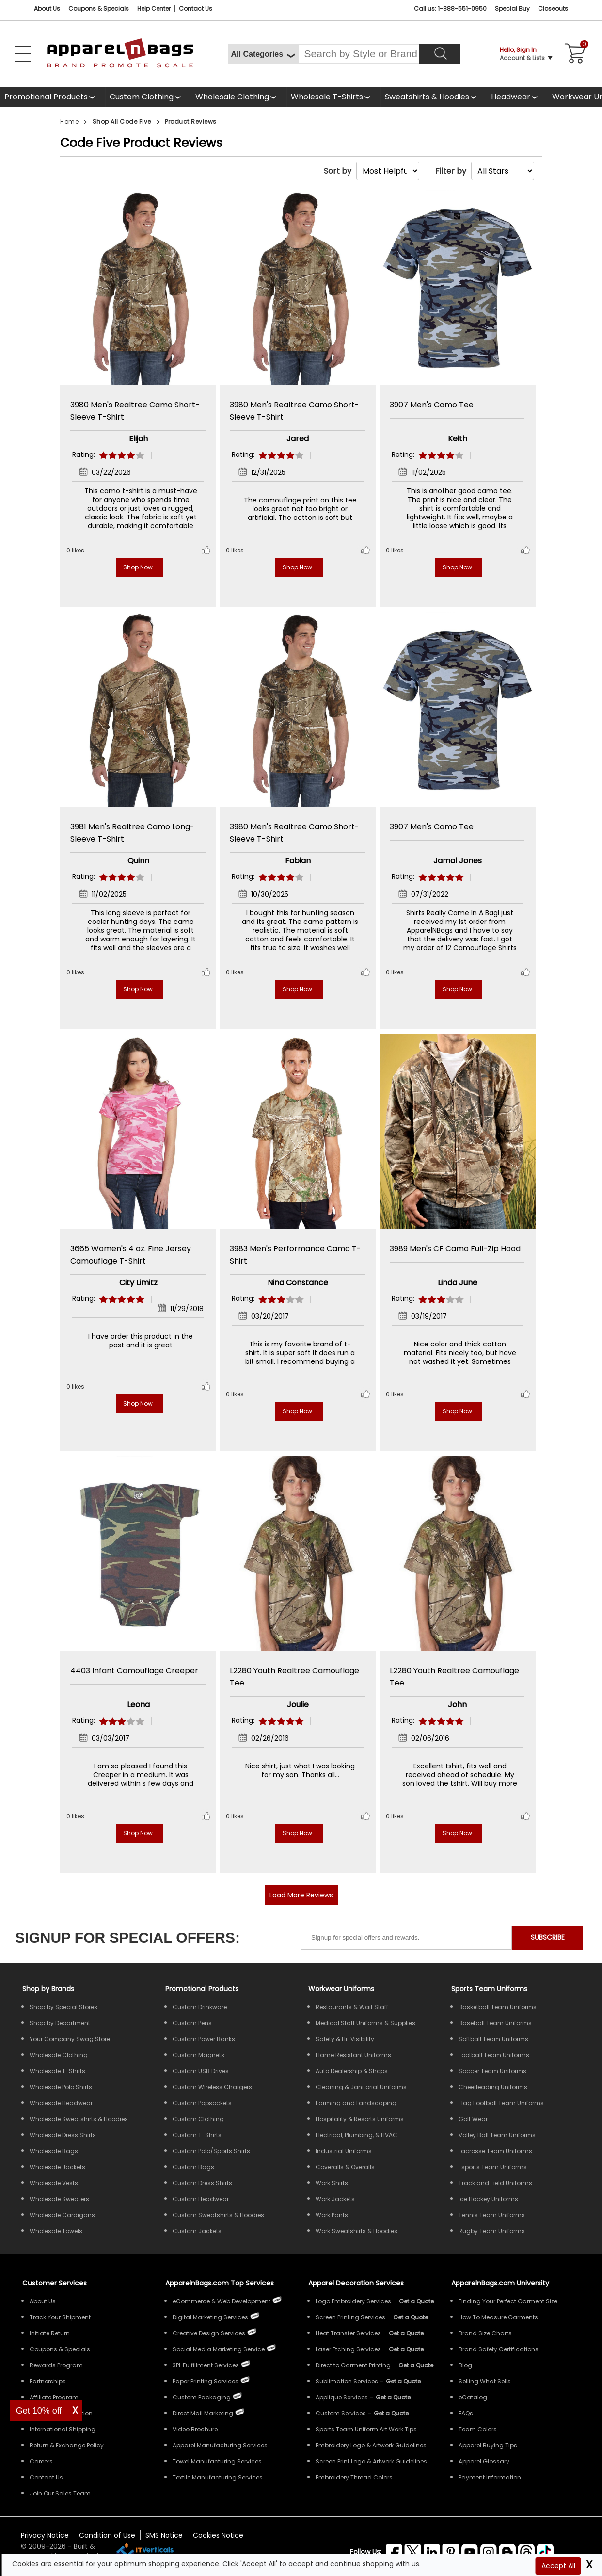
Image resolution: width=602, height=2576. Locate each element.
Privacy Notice (45, 2535)
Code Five (91, 142)
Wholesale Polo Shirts (61, 2087)
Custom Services (341, 2413)
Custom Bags (193, 2167)
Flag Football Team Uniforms (501, 2103)
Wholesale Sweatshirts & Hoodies (79, 2119)
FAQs (466, 2413)
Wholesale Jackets (57, 2167)
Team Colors (478, 2429)
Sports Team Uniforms (489, 1988)
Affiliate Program (54, 2397)
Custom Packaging (202, 2397)
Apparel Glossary (484, 2461)
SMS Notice (164, 2535)
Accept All (558, 2566)
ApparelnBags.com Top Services (219, 2283)
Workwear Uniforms (341, 1988)
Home (69, 121)
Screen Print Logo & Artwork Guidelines (371, 2461)
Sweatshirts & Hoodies (427, 96)
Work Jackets (335, 2199)
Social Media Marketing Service (219, 2349)
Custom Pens (192, 2023)
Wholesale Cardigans (62, 2215)
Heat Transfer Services (348, 2333)
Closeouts (553, 8)
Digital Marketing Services (210, 2317)
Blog (465, 2365)
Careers (41, 2461)
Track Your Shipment (60, 2317)
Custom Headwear (201, 2199)
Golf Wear (473, 2119)
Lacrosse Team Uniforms (495, 2151)
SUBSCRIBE (548, 1937)
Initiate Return (50, 2333)
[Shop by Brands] (48, 1988)
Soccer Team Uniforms (492, 2071)
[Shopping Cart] (573, 53)
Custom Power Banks (204, 2039)
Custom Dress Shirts (202, 2183)
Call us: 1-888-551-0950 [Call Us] (450, 8)
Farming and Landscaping (356, 2103)
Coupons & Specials (60, 2349)
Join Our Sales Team (60, 2493)
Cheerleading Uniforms (493, 2087)
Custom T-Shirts (197, 2135)
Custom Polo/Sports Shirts (211, 2151)
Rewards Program (56, 2365)
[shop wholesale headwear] (517, 97)
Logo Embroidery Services (353, 2301)
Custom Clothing (142, 96)
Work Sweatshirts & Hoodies (356, 2231)
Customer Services (54, 2283)
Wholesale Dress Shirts (63, 2135)
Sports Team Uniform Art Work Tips (366, 2429)
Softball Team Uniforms (493, 2039)
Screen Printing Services (350, 2317)
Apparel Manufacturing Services (220, 2445)
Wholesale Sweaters (59, 2199)
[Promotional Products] (52, 97)
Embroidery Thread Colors (354, 2477)
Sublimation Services (347, 2381)
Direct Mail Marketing (203, 2413)
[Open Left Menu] (22, 54)
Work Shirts (332, 2183)
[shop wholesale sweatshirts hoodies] (433, 97)
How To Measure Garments (498, 2317)
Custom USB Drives (201, 2071)
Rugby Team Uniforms (492, 2231)
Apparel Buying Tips (488, 2445)
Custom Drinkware (200, 2007)
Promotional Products (46, 96)
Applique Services (342, 2397)
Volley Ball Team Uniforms (497, 2135)
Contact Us (195, 8)
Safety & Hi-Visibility (345, 2039)
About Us (47, 8)
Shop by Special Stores (63, 2007)
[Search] (439, 54)
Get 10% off (39, 2410)
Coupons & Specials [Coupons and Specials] (98, 8)
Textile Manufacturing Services (218, 2477)
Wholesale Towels (56, 2231)
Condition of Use (107, 2535)
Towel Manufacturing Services (217, 2461)
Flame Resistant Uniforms (353, 2055)
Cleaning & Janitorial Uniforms (361, 2087)
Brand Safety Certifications (499, 2349)
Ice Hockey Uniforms (488, 2199)
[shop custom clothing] (148, 97)
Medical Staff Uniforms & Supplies (365, 2023)
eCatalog (473, 2397)
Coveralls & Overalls (345, 2167)
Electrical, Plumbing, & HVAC (356, 2135)
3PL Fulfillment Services (206, 2365)
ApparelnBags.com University (500, 2283)
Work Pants (332, 2215)
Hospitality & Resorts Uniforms (360, 2119)
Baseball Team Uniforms (495, 2023)
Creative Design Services (209, 2333)
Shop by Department (60, 2023)
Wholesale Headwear (61, 2103)
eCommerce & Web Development (221, 2301)
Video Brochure (195, 2429)
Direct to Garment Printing (353, 2365)
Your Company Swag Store (70, 2039)
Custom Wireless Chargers (212, 2087)
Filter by (450, 171)
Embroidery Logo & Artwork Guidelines (371, 2445)
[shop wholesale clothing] (238, 97)
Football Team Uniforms (494, 2055)
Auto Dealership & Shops (352, 2071)
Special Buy (512, 8)
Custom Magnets (198, 2055)
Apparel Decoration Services (356, 2283)
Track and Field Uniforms (495, 2183)
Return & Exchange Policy (67, 2445)
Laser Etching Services (348, 2349)
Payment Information (490, 2477)
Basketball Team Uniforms (498, 2007)
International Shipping (62, 2429)
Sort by (337, 171)
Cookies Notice (218, 2535)
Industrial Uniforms (344, 2151)
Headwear (510, 96)
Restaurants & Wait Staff (352, 2007)
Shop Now (138, 567)
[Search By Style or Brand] (359, 54)
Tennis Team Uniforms (492, 2215)
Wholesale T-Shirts (327, 96)
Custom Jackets (197, 2231)
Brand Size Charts (485, 2333)
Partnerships (48, 2381)
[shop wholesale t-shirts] (333, 97)
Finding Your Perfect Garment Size (508, 2301)
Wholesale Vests (54, 2183)
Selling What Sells (485, 2381)
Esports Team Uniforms (493, 2167)
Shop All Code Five (122, 121)
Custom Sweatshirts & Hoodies (218, 2215)
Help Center (154, 8)
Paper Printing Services (205, 2381)
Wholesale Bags (54, 2151)
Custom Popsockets (202, 2103)
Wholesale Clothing (232, 96)
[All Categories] (263, 54)
